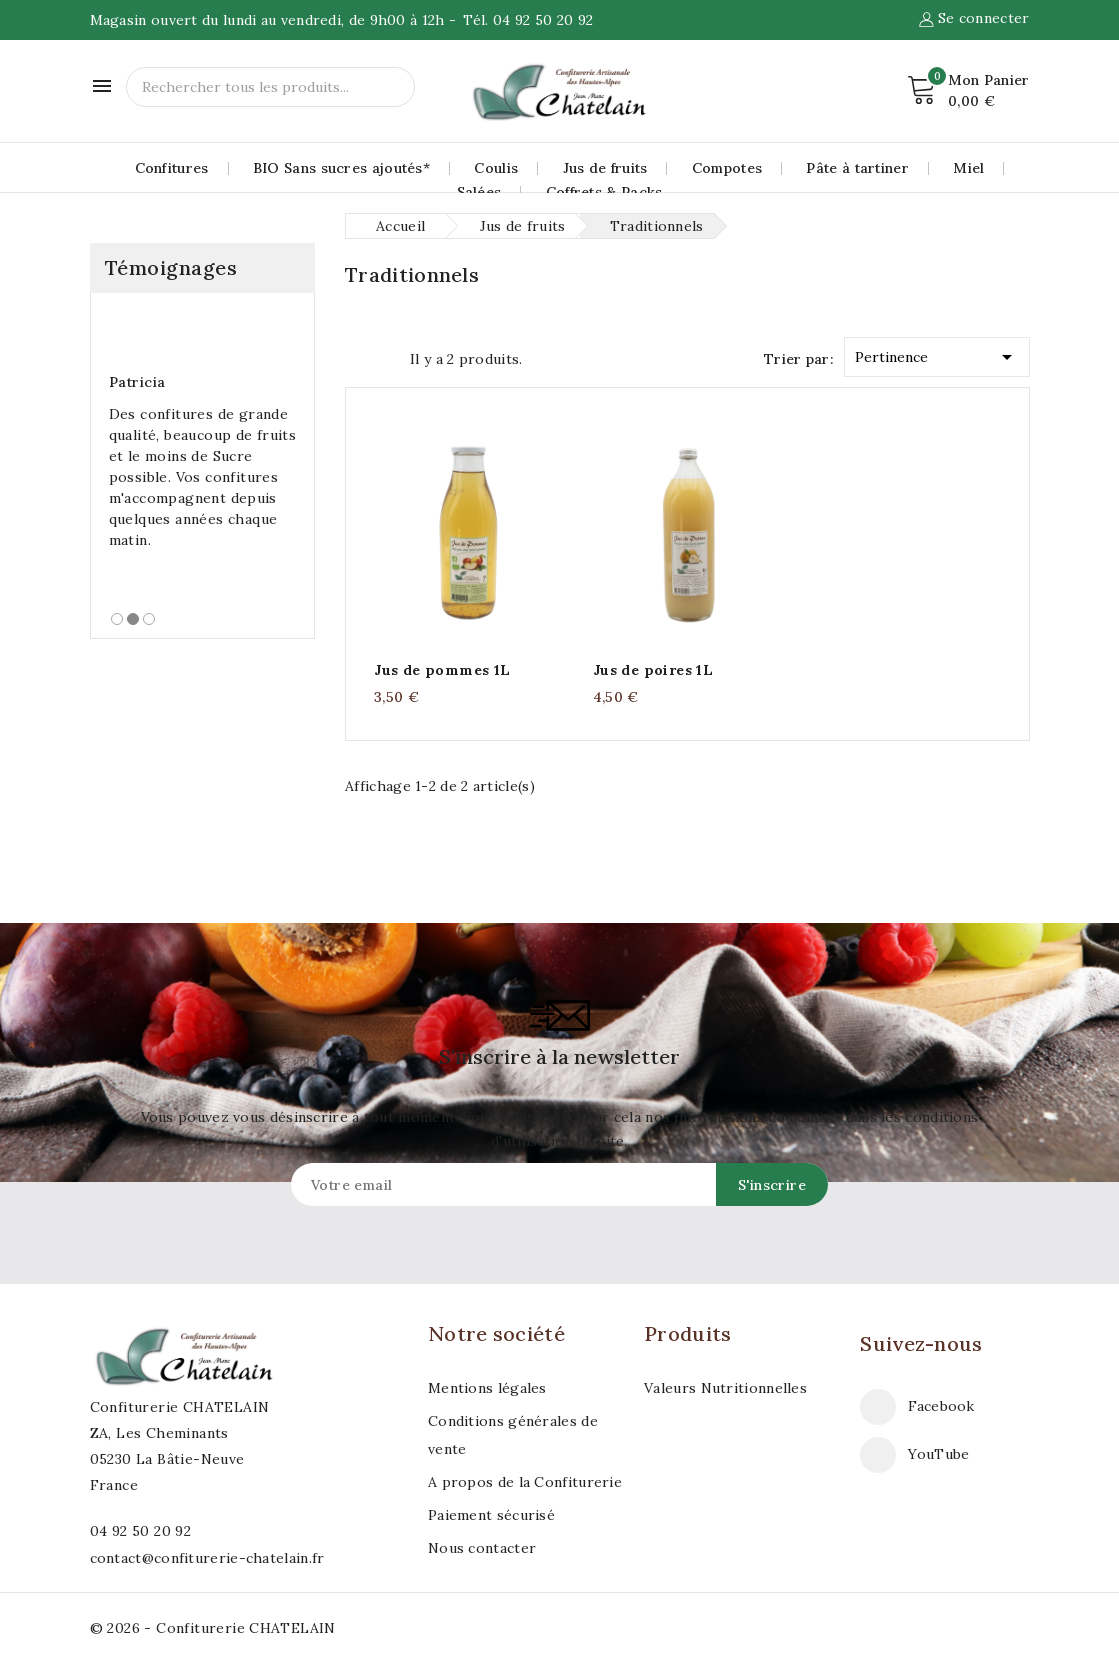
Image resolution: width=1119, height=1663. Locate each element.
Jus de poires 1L (653, 670)
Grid (355, 357)
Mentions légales (487, 1388)
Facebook (941, 1406)
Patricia (137, 382)
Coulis (496, 168)
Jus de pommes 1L (442, 670)
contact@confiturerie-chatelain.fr (207, 1558)
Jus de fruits (605, 168)
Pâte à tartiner (857, 168)
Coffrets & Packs (604, 192)
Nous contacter (482, 1548)
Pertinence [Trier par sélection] (937, 353)
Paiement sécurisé (491, 1515)
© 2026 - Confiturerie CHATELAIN (213, 1628)
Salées (479, 192)
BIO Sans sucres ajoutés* (341, 168)
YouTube (938, 1454)
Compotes (727, 168)
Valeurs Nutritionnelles (725, 1388)
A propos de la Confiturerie (525, 1482)
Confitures (172, 168)
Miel (968, 168)
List (390, 357)
